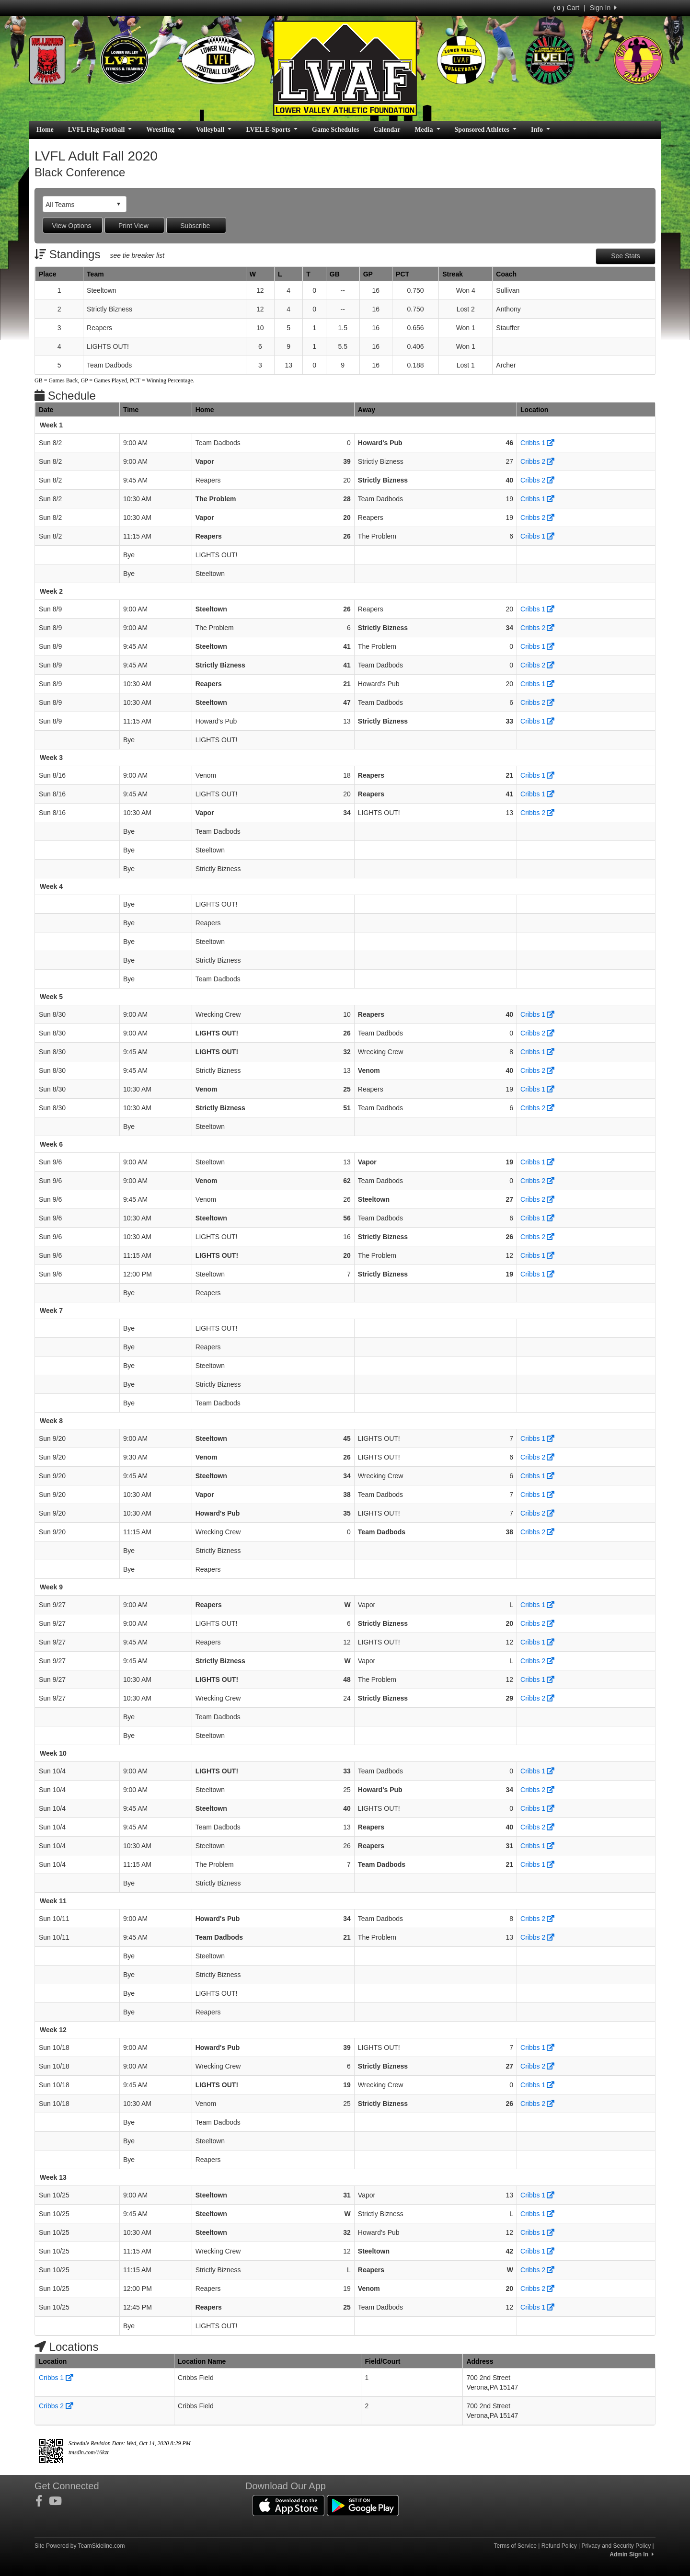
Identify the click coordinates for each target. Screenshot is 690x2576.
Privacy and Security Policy (616, 2545)
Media (427, 129)
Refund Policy (559, 2545)
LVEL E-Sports (272, 129)
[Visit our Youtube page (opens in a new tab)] (59, 2501)
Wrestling (164, 129)
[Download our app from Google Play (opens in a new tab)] (363, 2504)
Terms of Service (515, 2545)
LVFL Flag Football (100, 129)
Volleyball (213, 129)
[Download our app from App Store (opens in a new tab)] (288, 2504)
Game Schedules (335, 129)
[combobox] (77, 204)
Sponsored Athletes (486, 129)
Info (540, 129)
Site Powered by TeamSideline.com (79, 2545)
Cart (566, 8)
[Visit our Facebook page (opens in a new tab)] (42, 2501)
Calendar (386, 129)
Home (45, 129)
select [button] (118, 204)
